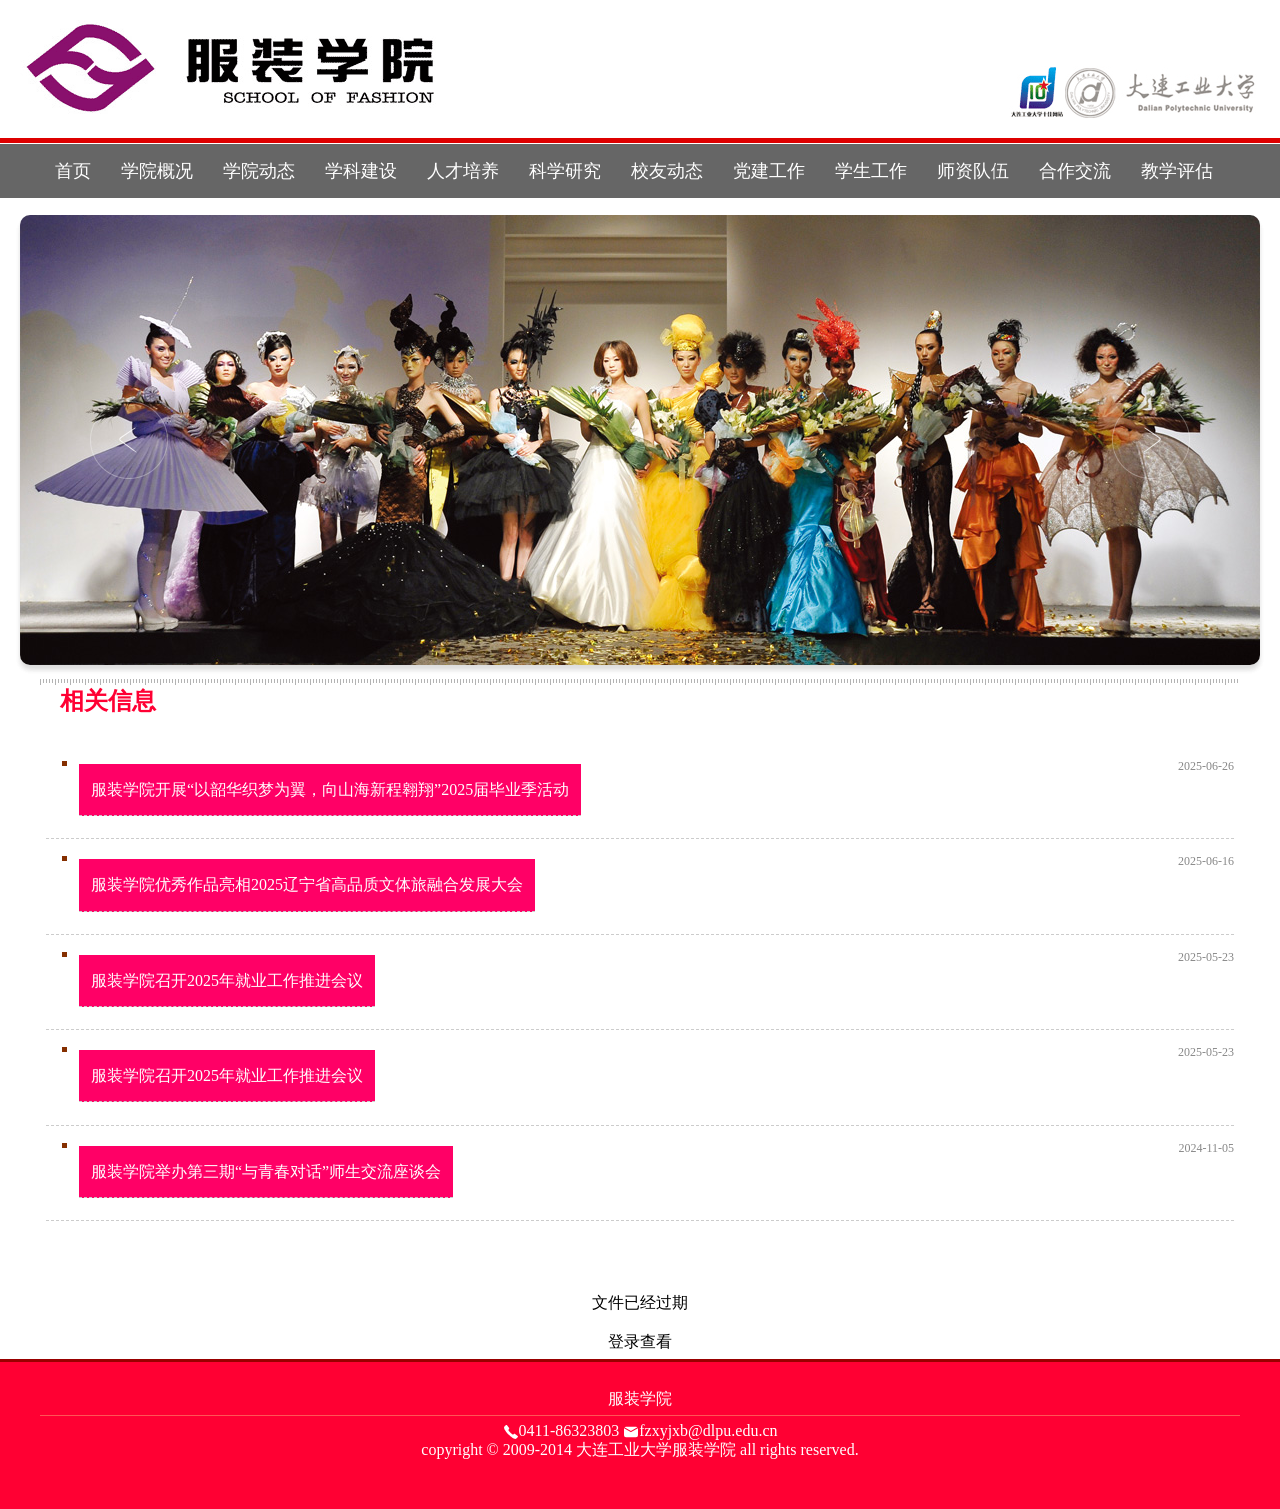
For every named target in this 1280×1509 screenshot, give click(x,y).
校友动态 (667, 171)
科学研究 (565, 171)
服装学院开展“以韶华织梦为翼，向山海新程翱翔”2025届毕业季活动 (330, 789)
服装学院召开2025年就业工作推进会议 (227, 980)
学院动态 (259, 171)
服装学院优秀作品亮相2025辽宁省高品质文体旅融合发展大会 (307, 884)
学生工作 (871, 171)
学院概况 (157, 171)
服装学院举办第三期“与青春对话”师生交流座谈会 (266, 1171)
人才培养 (463, 171)
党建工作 (769, 171)
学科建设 (361, 171)
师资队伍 (973, 171)
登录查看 (640, 1341)
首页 (73, 171)
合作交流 (1075, 171)
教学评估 (1177, 171)
